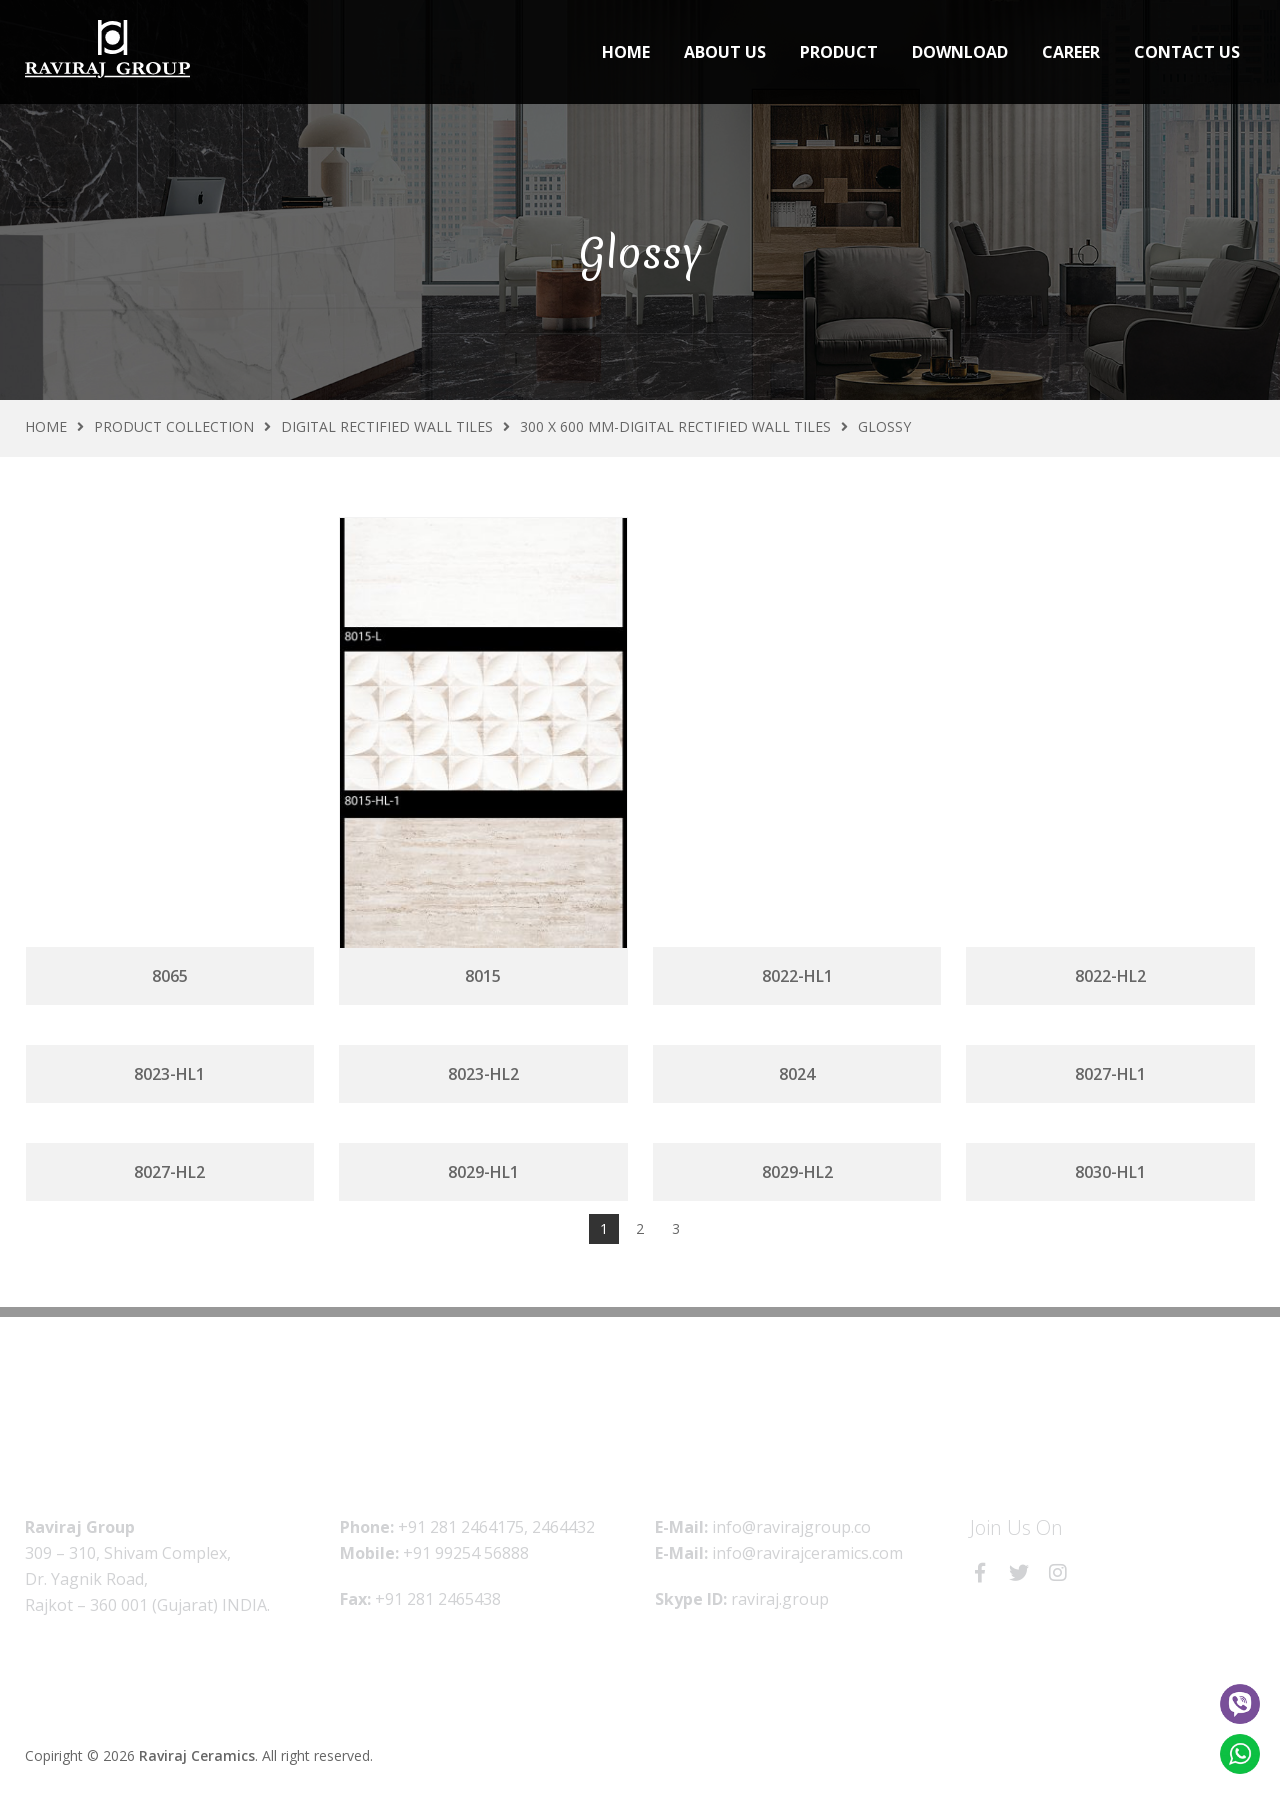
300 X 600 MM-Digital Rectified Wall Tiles (675, 426)
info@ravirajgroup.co (791, 1527)
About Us (725, 52)
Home (626, 52)
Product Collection (174, 426)
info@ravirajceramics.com (807, 1553)
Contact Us (1187, 52)
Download (960, 52)
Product (839, 52)
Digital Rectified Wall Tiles (387, 426)
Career (1071, 52)
